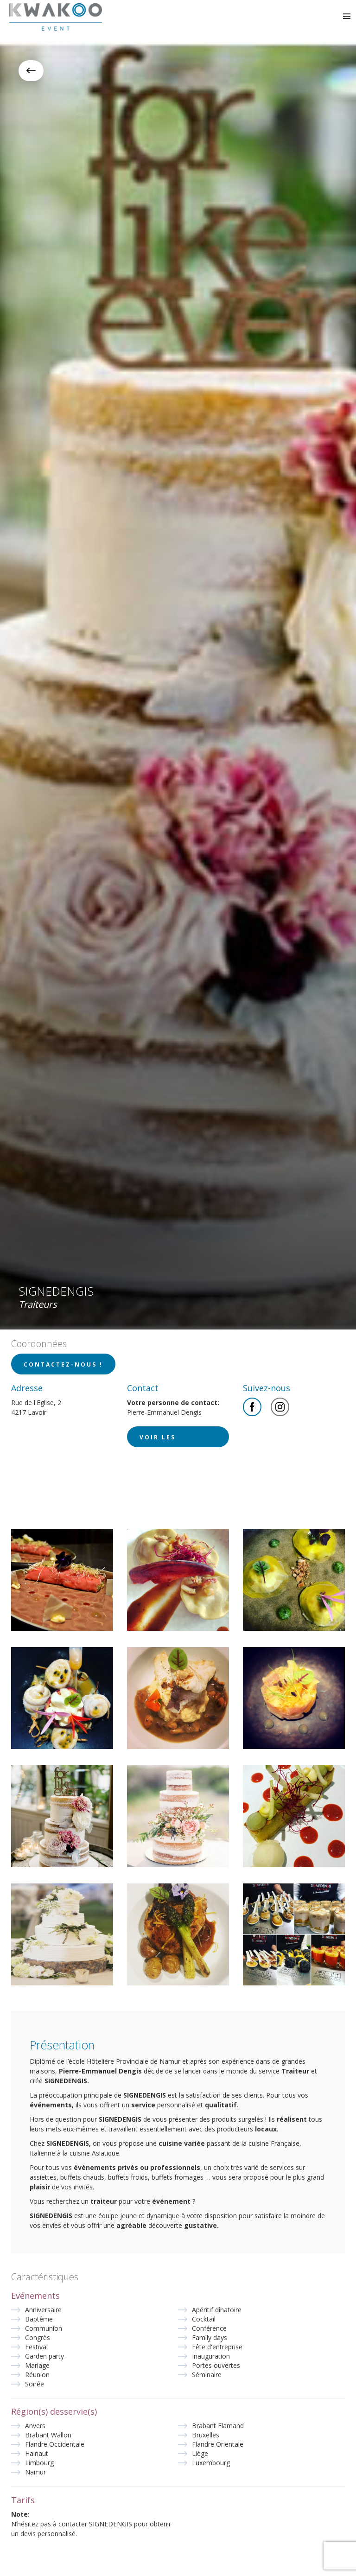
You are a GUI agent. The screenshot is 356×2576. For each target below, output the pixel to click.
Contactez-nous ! (63, 1364)
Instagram (280, 1407)
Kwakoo (55, 16)
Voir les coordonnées (169, 1440)
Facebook (252, 1407)
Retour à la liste (31, 70)
